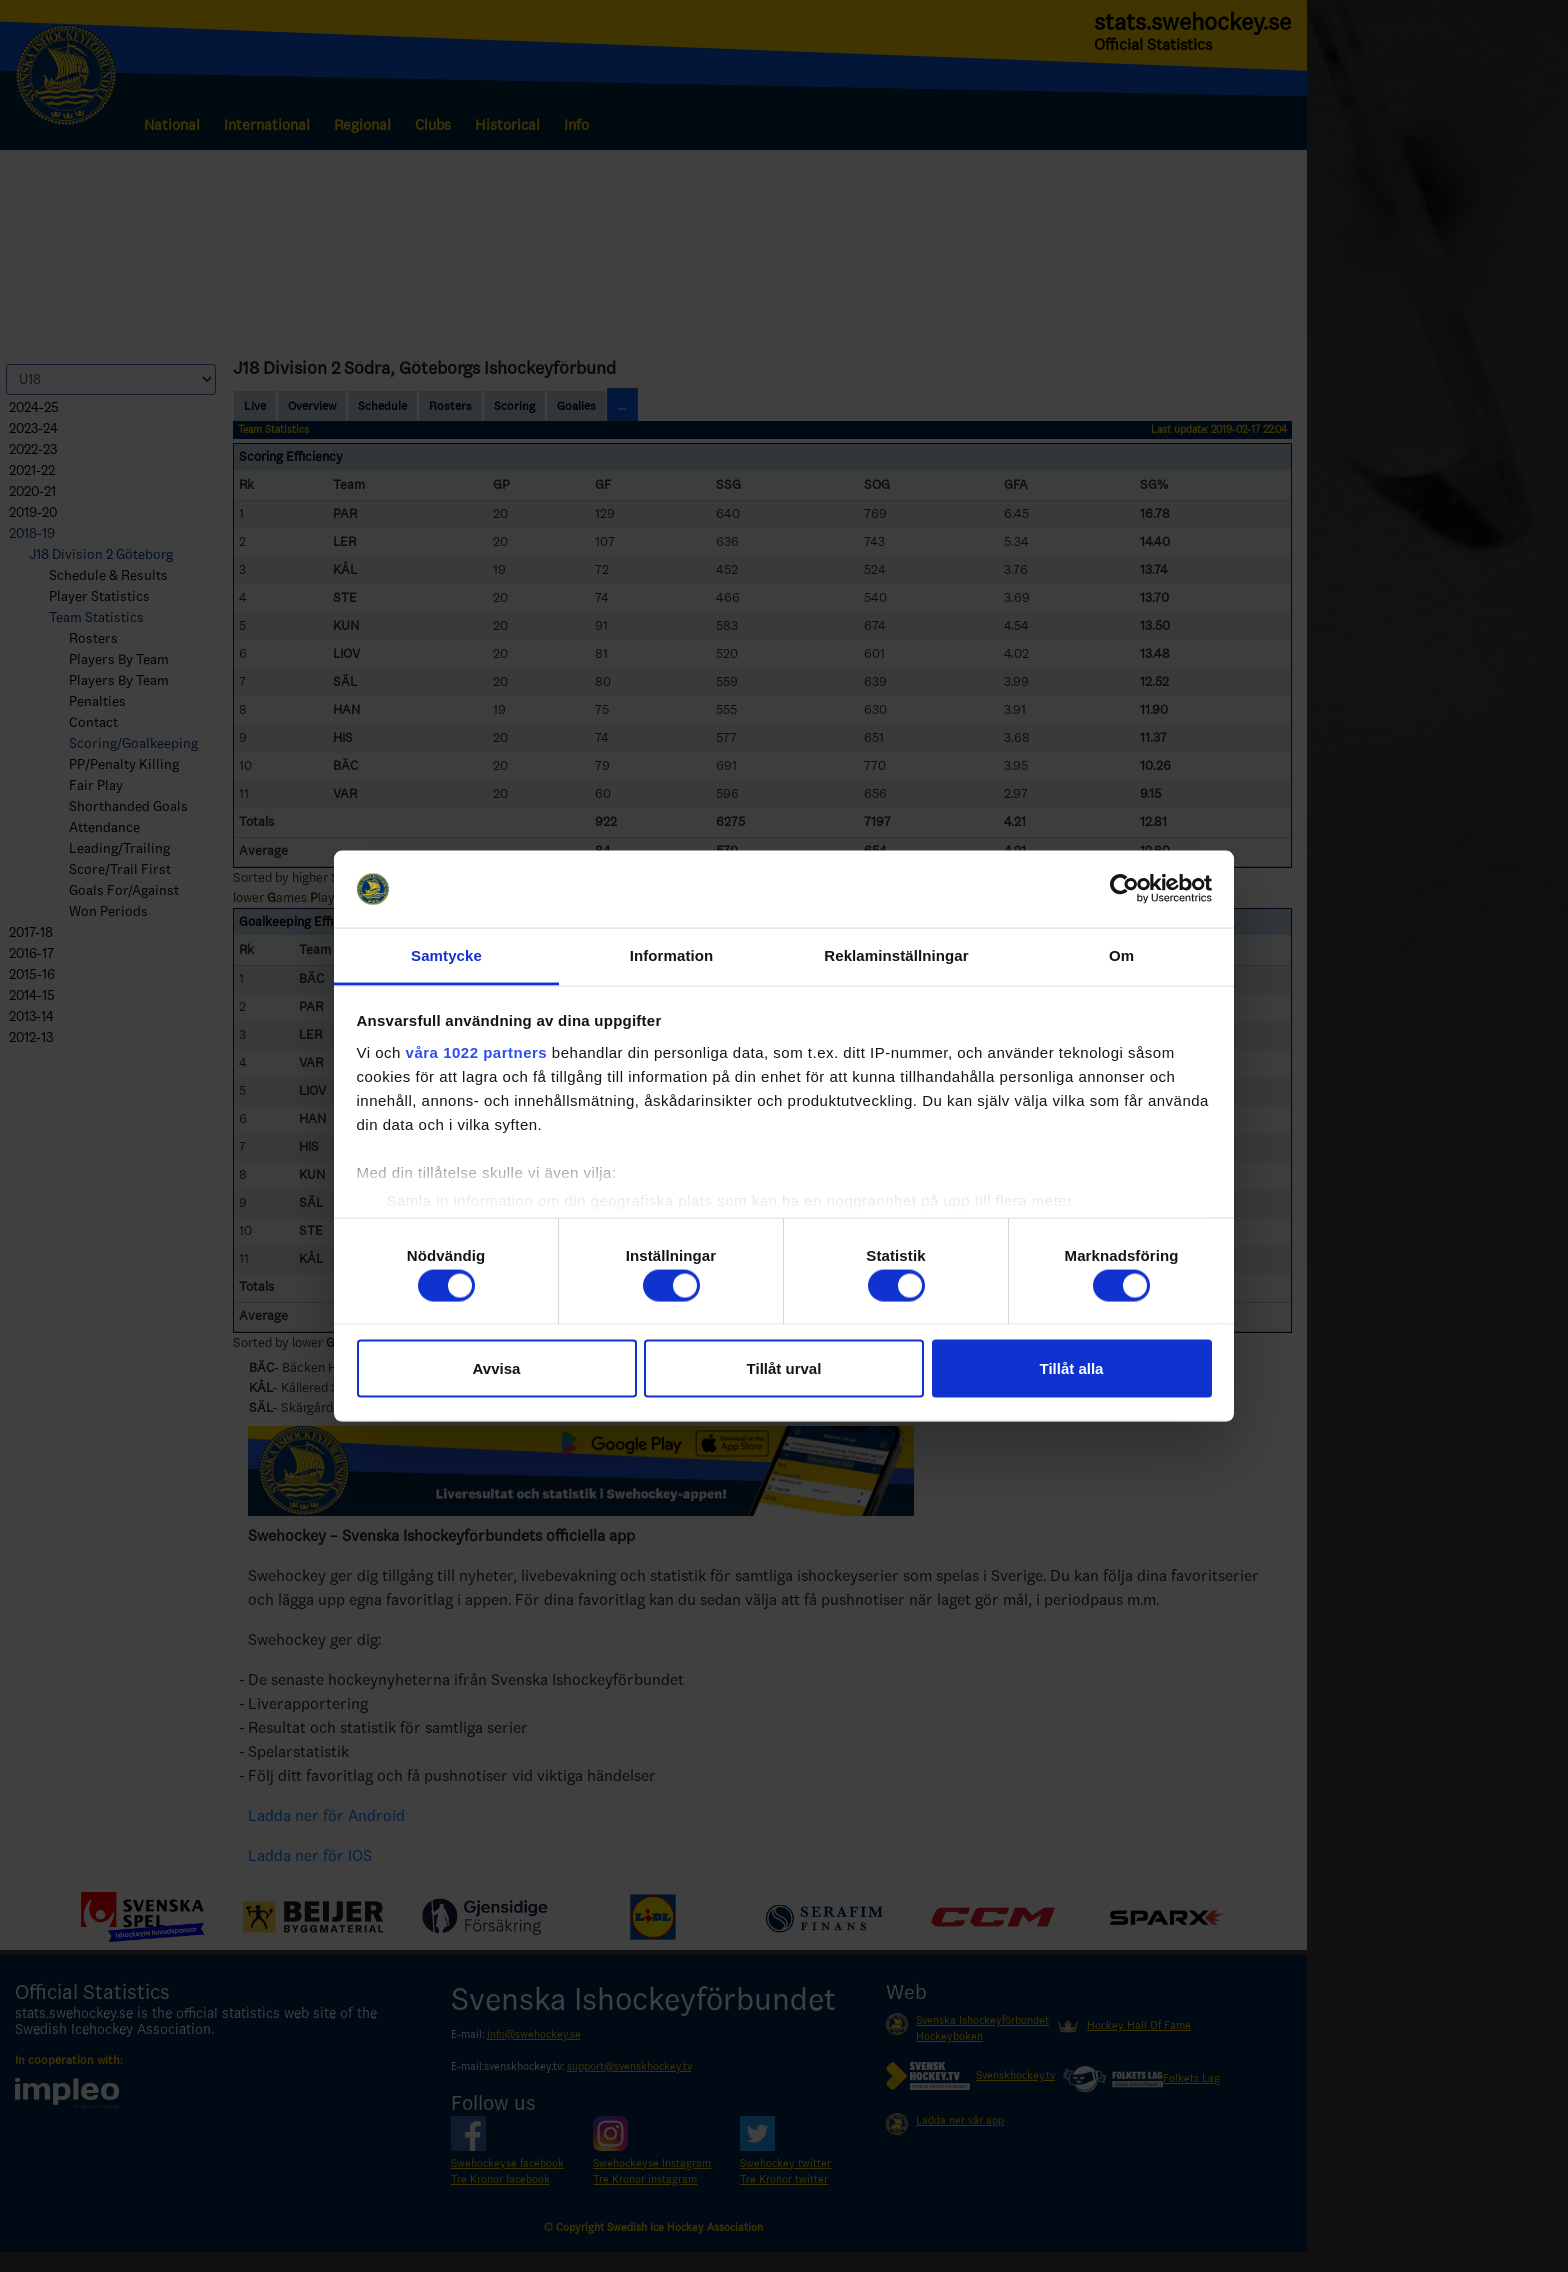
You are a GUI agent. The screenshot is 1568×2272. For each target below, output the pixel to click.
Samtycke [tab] (446, 954)
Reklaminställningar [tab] (896, 954)
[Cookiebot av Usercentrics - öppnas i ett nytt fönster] (1124, 889)
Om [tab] (1121, 954)
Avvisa (497, 1368)
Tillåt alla (1072, 1368)
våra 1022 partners (477, 1051)
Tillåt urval (784, 1368)
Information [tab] (672, 954)
